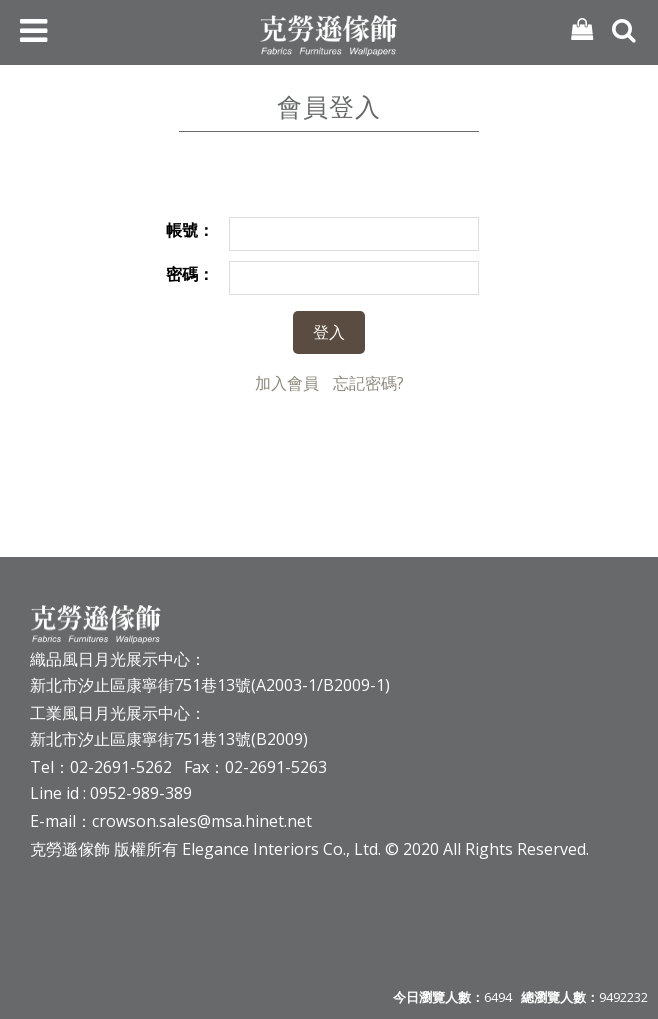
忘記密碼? (368, 383)
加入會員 (287, 383)
